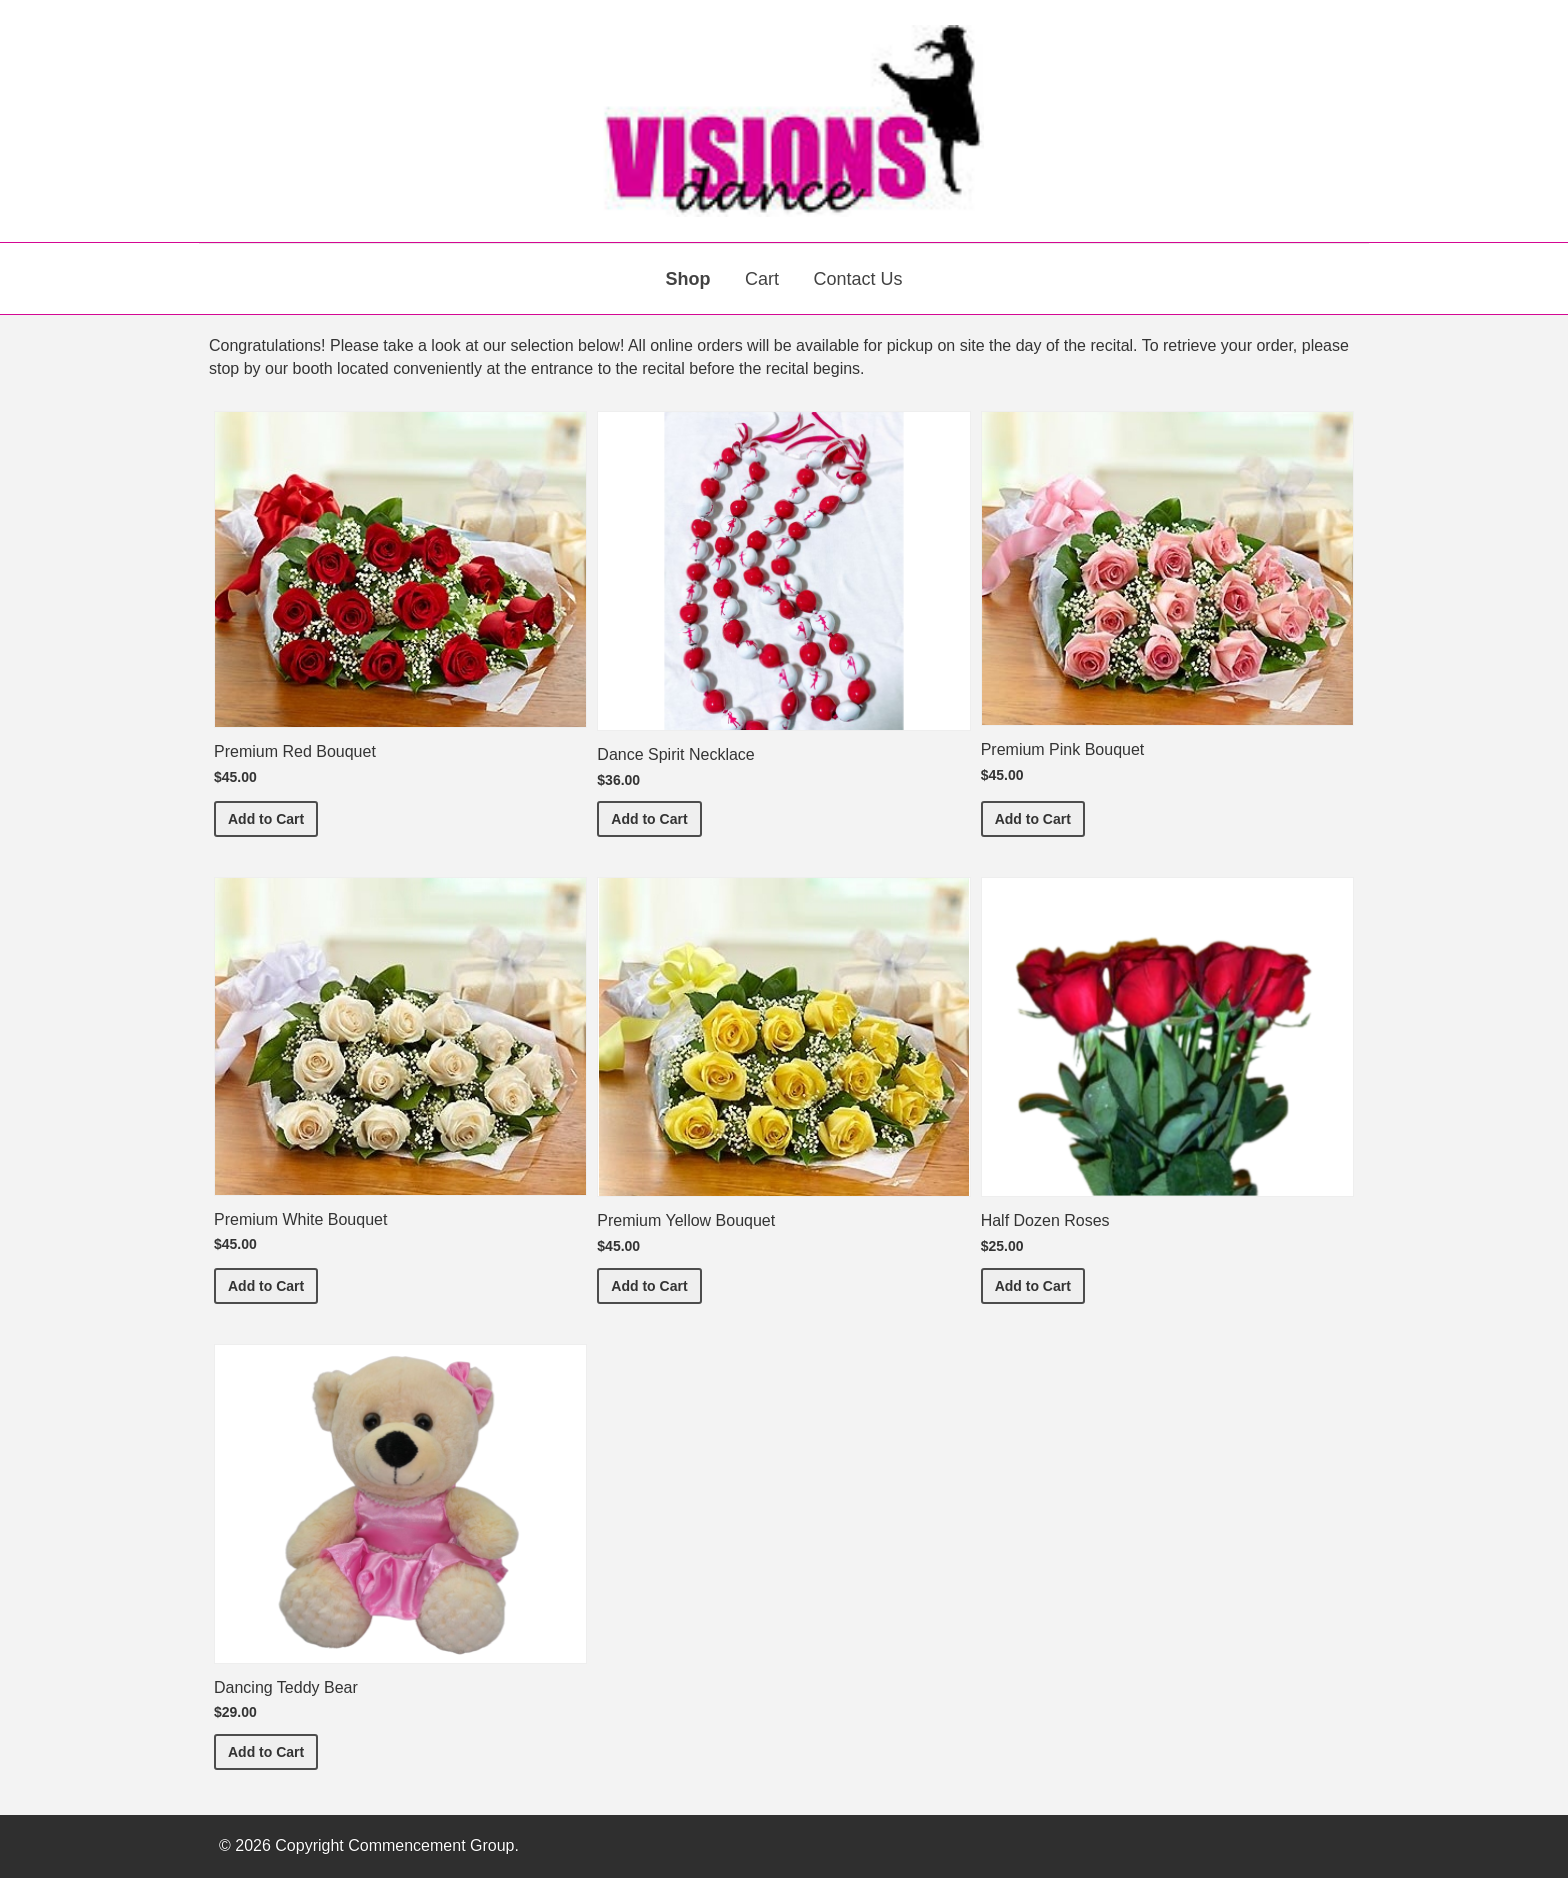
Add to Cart (273, 817)
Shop (688, 279)
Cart (762, 279)
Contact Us (857, 279)
